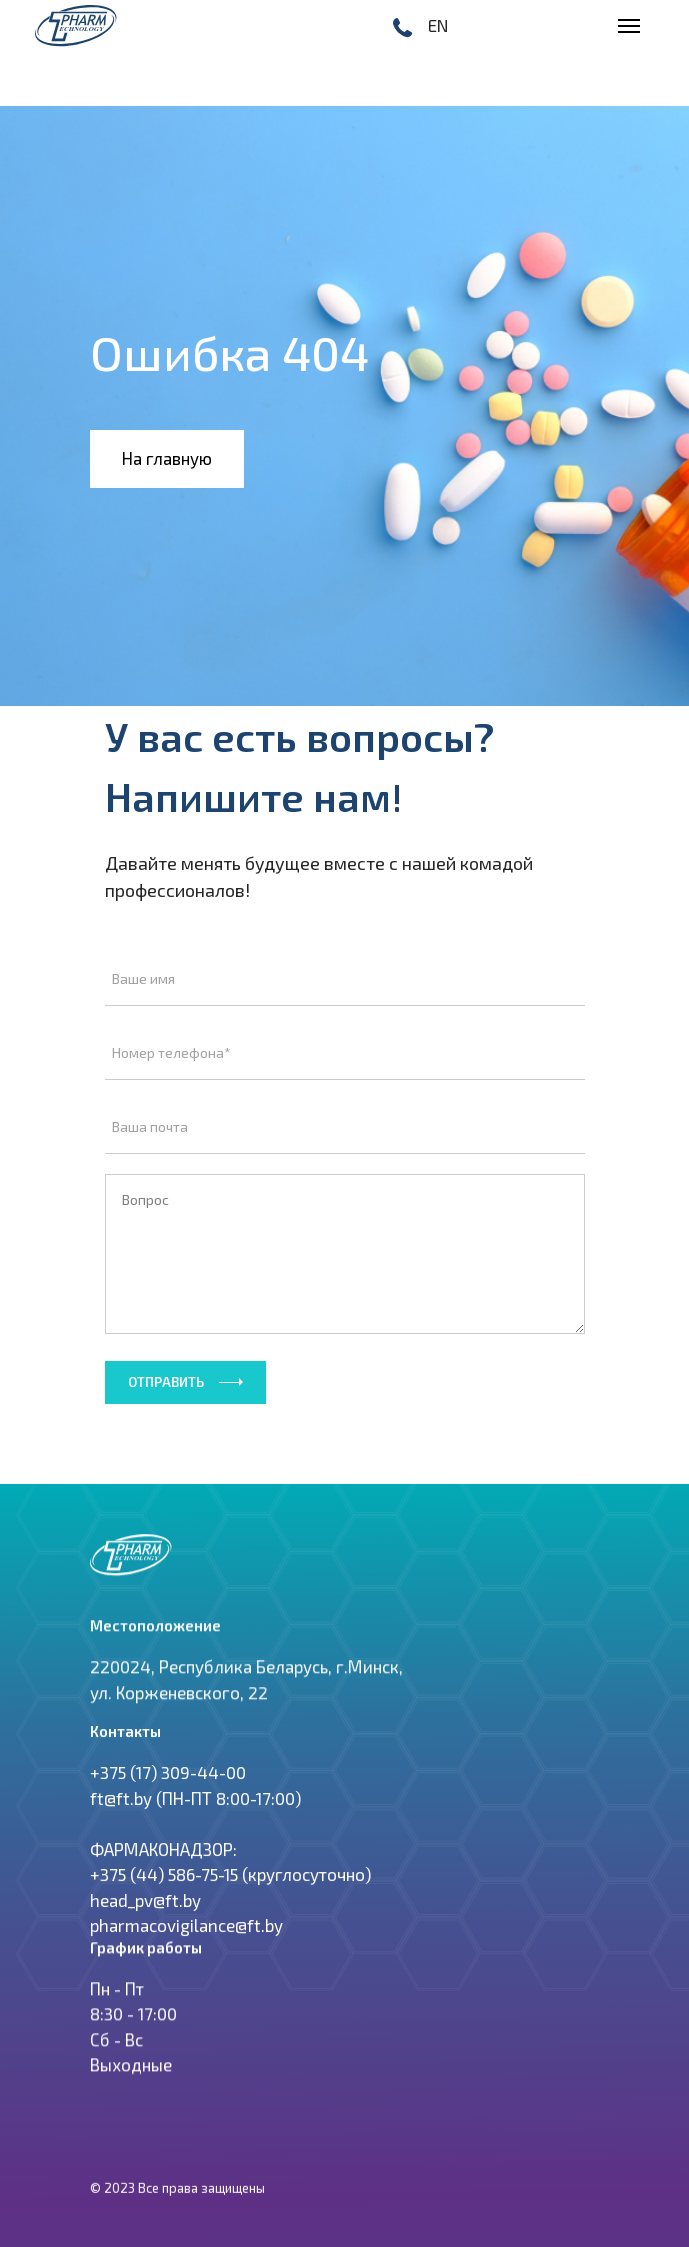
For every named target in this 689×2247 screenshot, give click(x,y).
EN (438, 25)
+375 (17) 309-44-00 (168, 1801)
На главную (167, 458)
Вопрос (345, 1254)
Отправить (166, 1382)
